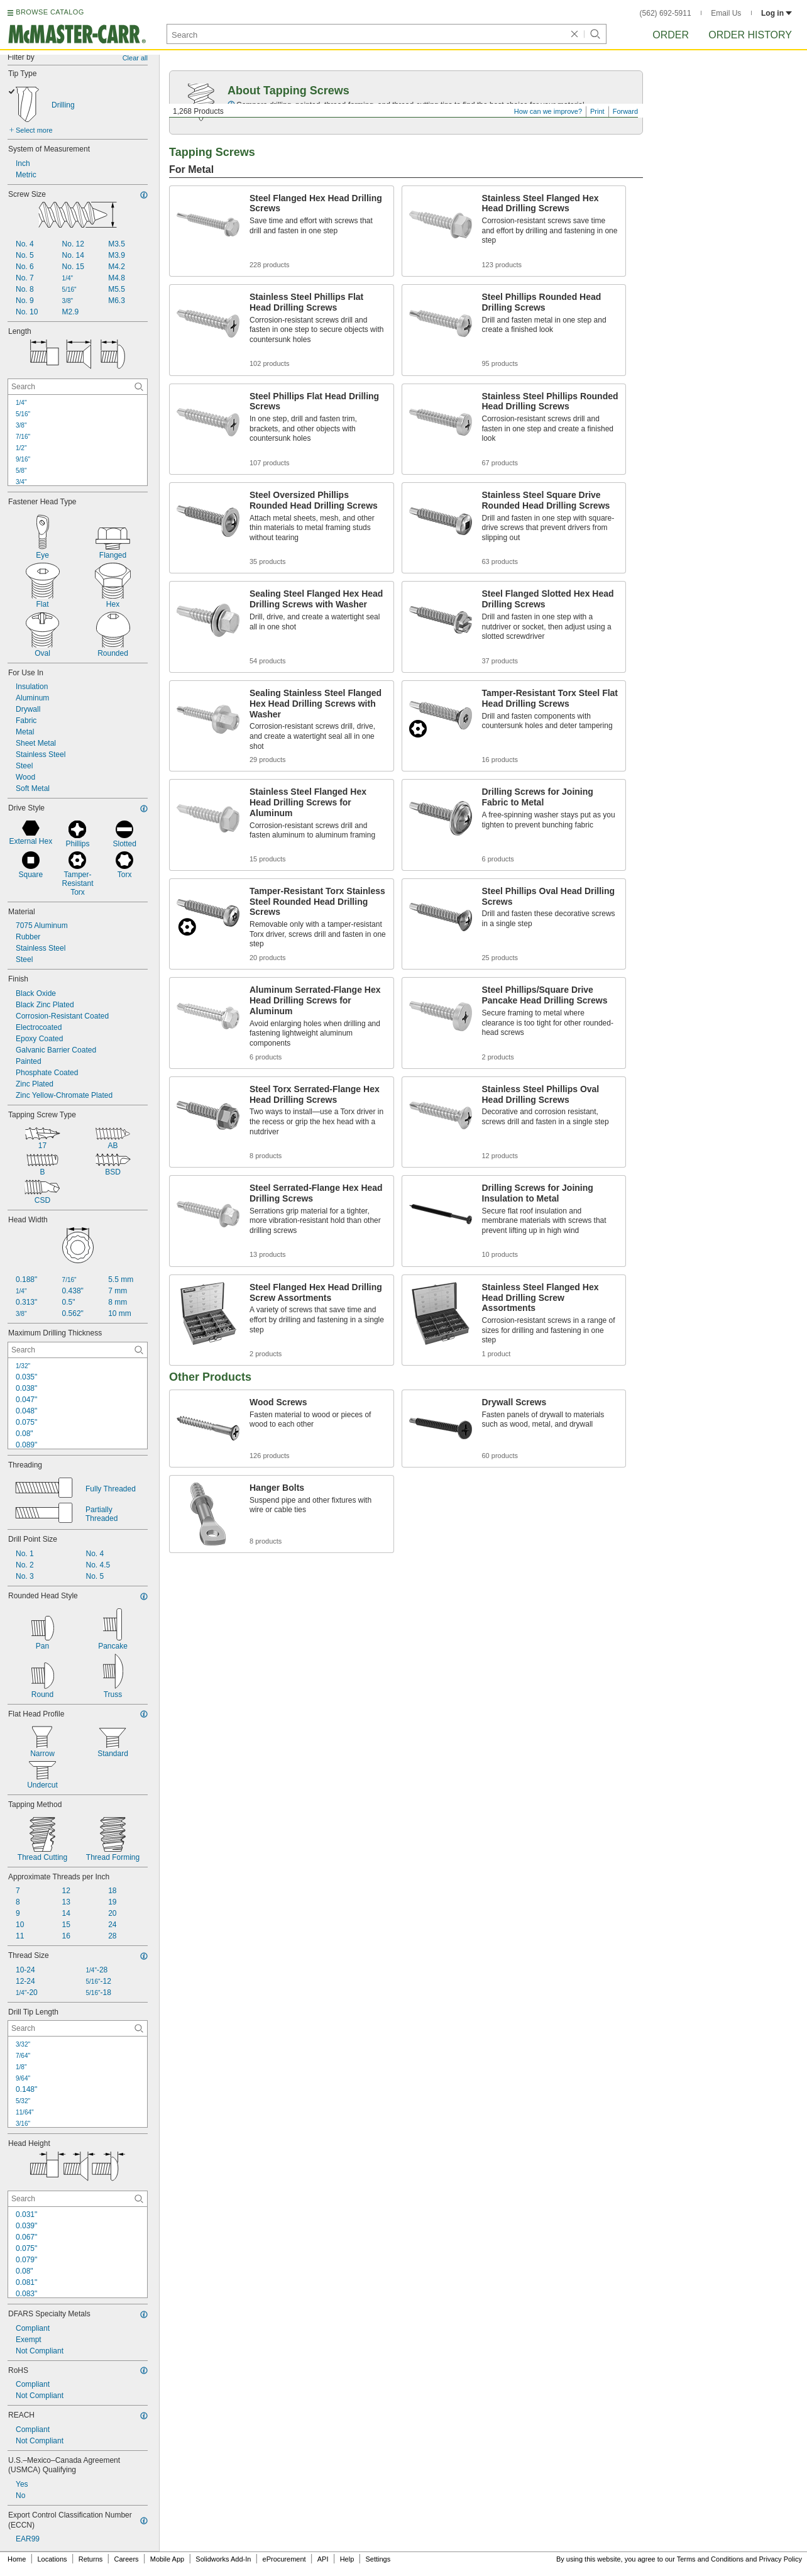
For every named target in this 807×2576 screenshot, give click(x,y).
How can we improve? (548, 111)
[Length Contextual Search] (78, 387)
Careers (126, 2559)
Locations (52, 2559)
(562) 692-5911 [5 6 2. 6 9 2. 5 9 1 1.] (665, 13)
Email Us (726, 13)
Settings (377, 2559)
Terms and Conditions (710, 2559)
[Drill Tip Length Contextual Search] (78, 2028)
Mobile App (167, 2559)
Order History (750, 35)
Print (597, 111)
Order (670, 35)
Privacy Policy (780, 2559)
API (323, 2559)
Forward (625, 111)
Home (17, 2559)
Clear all (135, 58)
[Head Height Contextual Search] (78, 2199)
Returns (91, 2559)
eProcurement (284, 2559)
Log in (776, 13)
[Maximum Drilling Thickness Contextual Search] (78, 1350)
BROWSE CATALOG (50, 12)
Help (347, 2559)
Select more (34, 130)
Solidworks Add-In (223, 2559)
